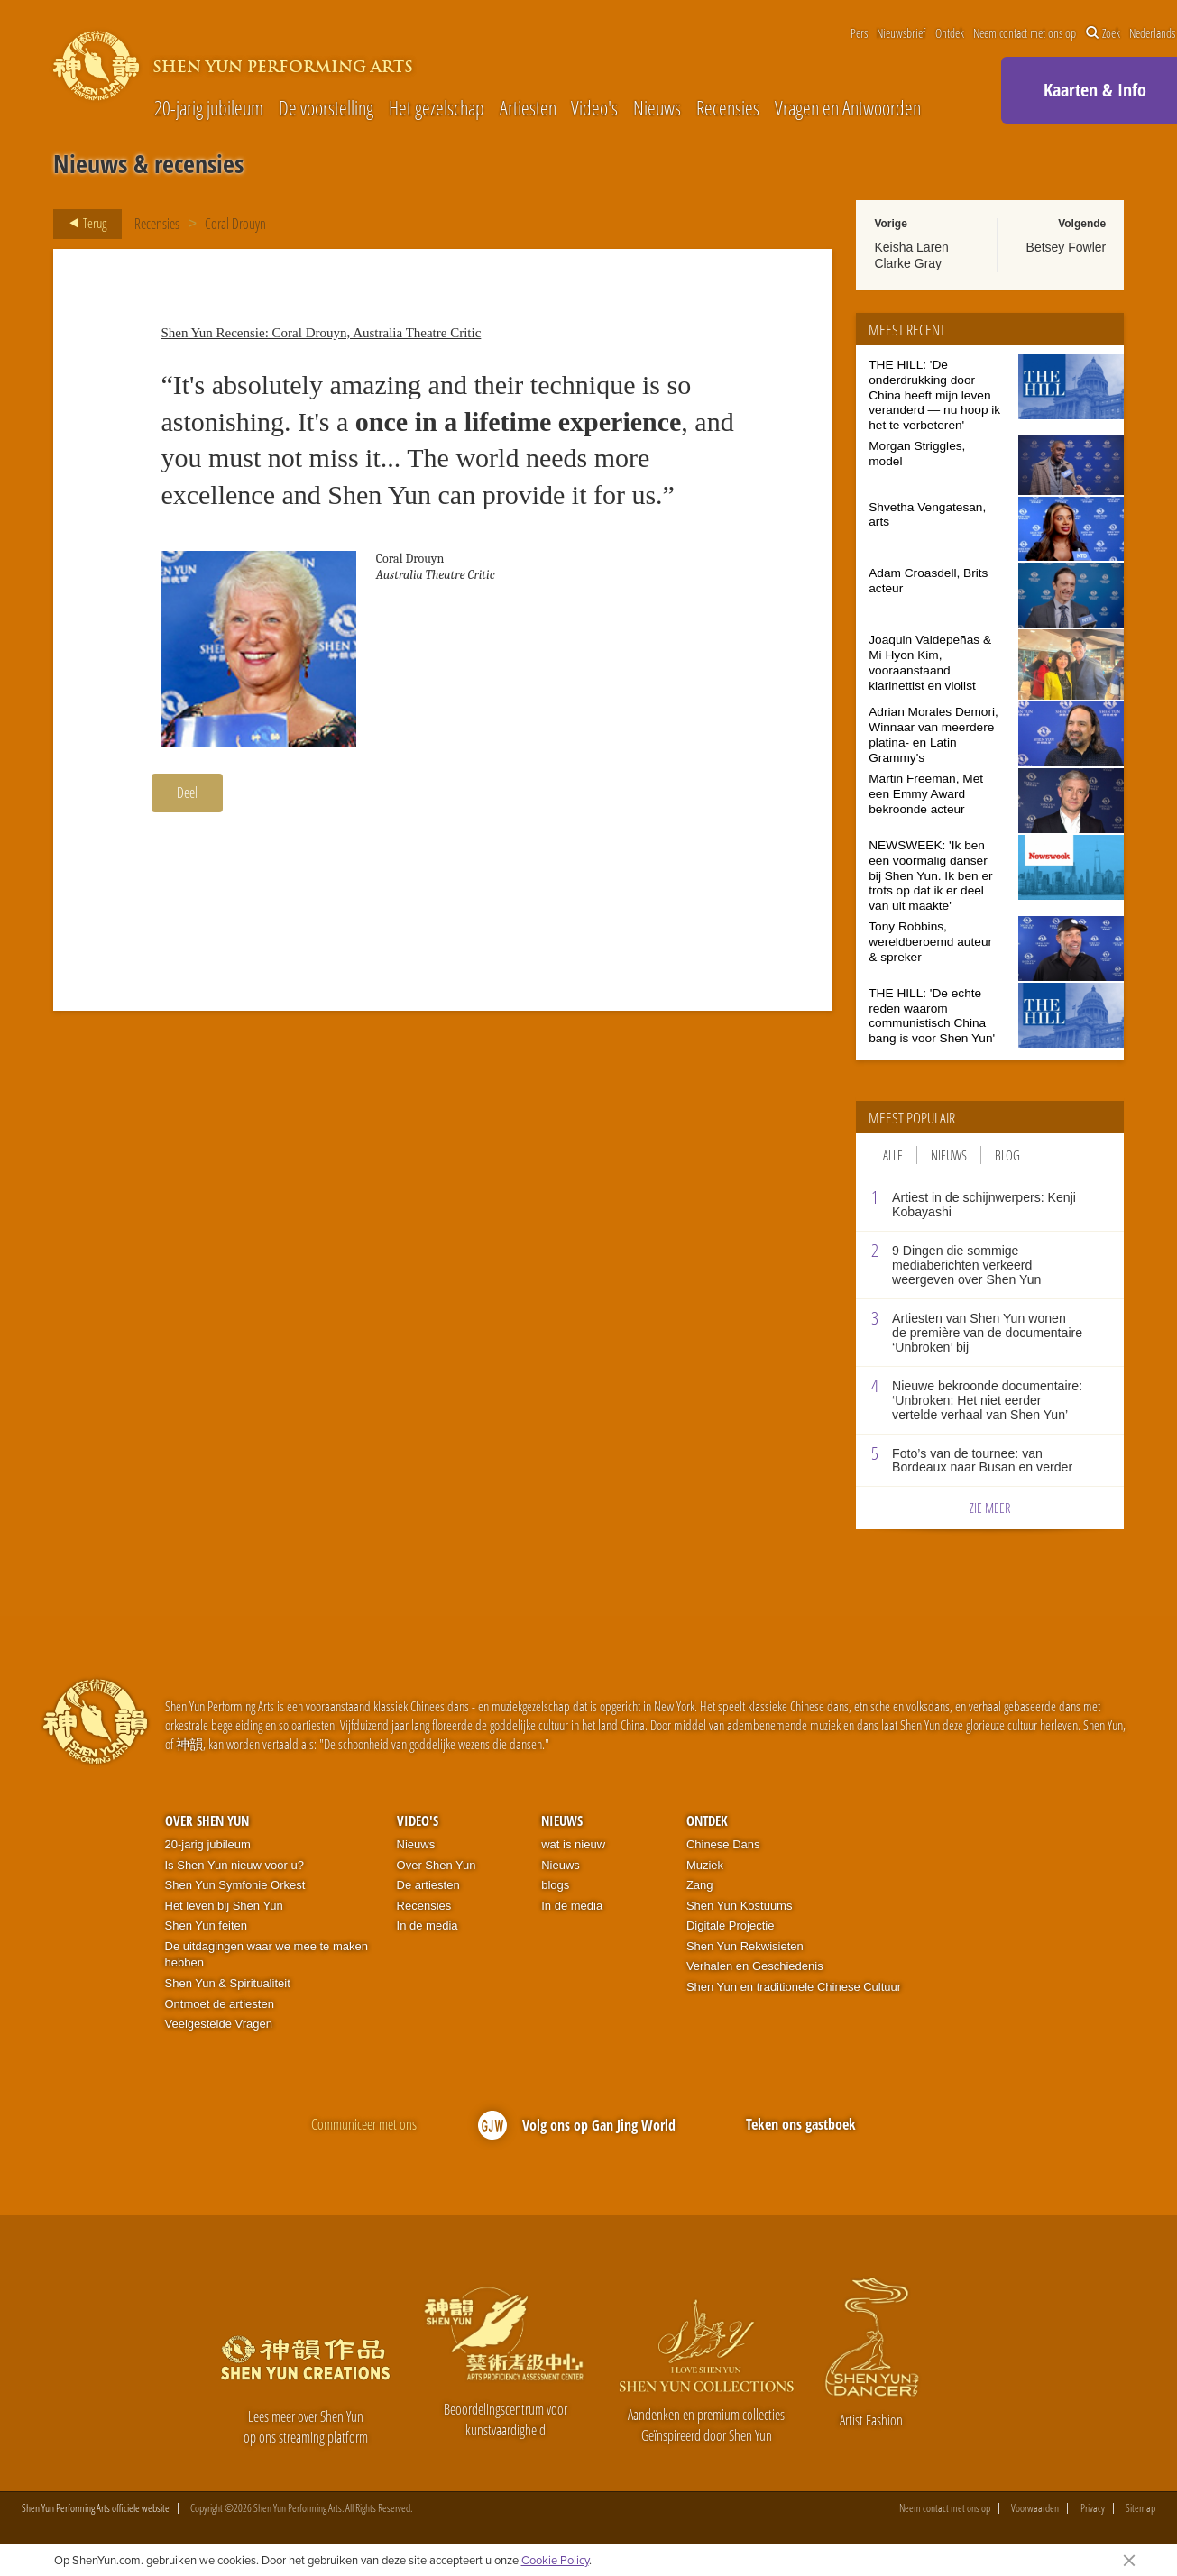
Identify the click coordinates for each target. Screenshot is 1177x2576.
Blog (1007, 1155)
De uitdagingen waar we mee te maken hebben (266, 1954)
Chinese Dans (723, 1844)
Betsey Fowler (1066, 247)
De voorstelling (326, 108)
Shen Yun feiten (206, 1925)
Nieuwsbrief (901, 33)
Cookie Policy (555, 2560)
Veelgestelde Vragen (219, 2024)
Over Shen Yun (207, 1820)
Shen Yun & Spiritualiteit (227, 1983)
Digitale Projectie (730, 1925)
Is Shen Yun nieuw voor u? (234, 1865)
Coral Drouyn (235, 224)
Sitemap (1140, 2508)
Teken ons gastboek (801, 2124)
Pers (859, 33)
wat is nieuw (573, 1844)
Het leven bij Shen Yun (224, 1905)
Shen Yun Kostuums (739, 1905)
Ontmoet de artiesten (219, 2004)
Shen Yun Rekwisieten (745, 1946)
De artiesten (428, 1885)
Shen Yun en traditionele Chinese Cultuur (793, 1987)
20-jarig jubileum (208, 108)
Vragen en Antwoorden (848, 108)
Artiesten (528, 108)
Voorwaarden (1035, 2508)
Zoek (1103, 33)
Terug (82, 223)
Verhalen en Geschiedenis (754, 1966)
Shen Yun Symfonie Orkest (235, 1885)
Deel (187, 792)
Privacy (1092, 2508)
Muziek (704, 1865)
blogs (555, 1885)
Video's (594, 108)
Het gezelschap (436, 108)
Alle (893, 1155)
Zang (699, 1885)
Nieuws (657, 108)
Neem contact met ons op (1024, 33)
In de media (427, 1925)
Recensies (727, 108)
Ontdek (949, 33)
